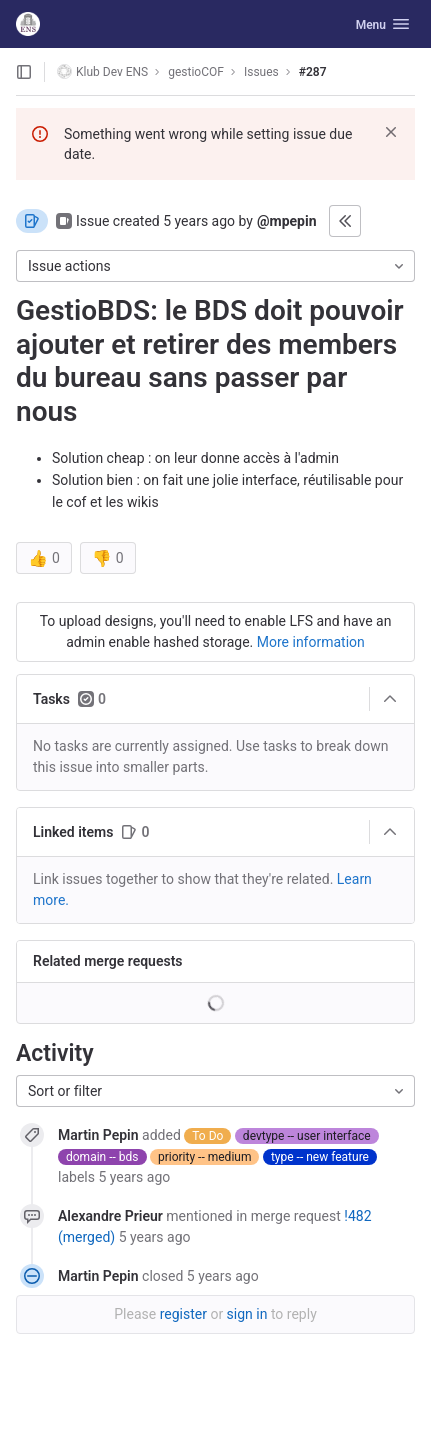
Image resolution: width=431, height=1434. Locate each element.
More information (311, 642)
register (183, 1314)
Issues (261, 72)
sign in (247, 1314)
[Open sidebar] (24, 72)
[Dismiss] (391, 132)
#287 (313, 72)
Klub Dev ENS (102, 71)
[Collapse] (390, 699)
